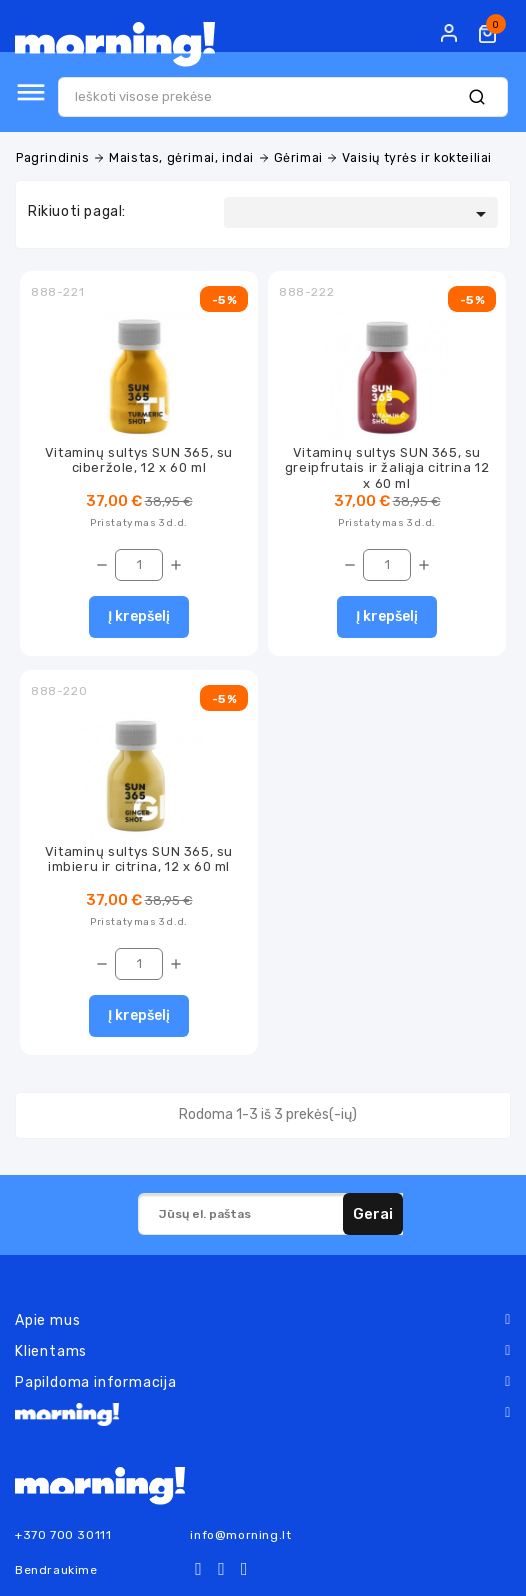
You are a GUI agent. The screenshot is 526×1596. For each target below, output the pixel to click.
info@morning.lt (240, 1535)
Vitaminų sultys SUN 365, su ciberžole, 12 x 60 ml (139, 460)
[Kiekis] (139, 565)
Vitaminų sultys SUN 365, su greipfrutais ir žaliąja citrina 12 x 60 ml (387, 468)
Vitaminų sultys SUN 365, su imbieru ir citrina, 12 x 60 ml (139, 859)
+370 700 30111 (63, 1535)
